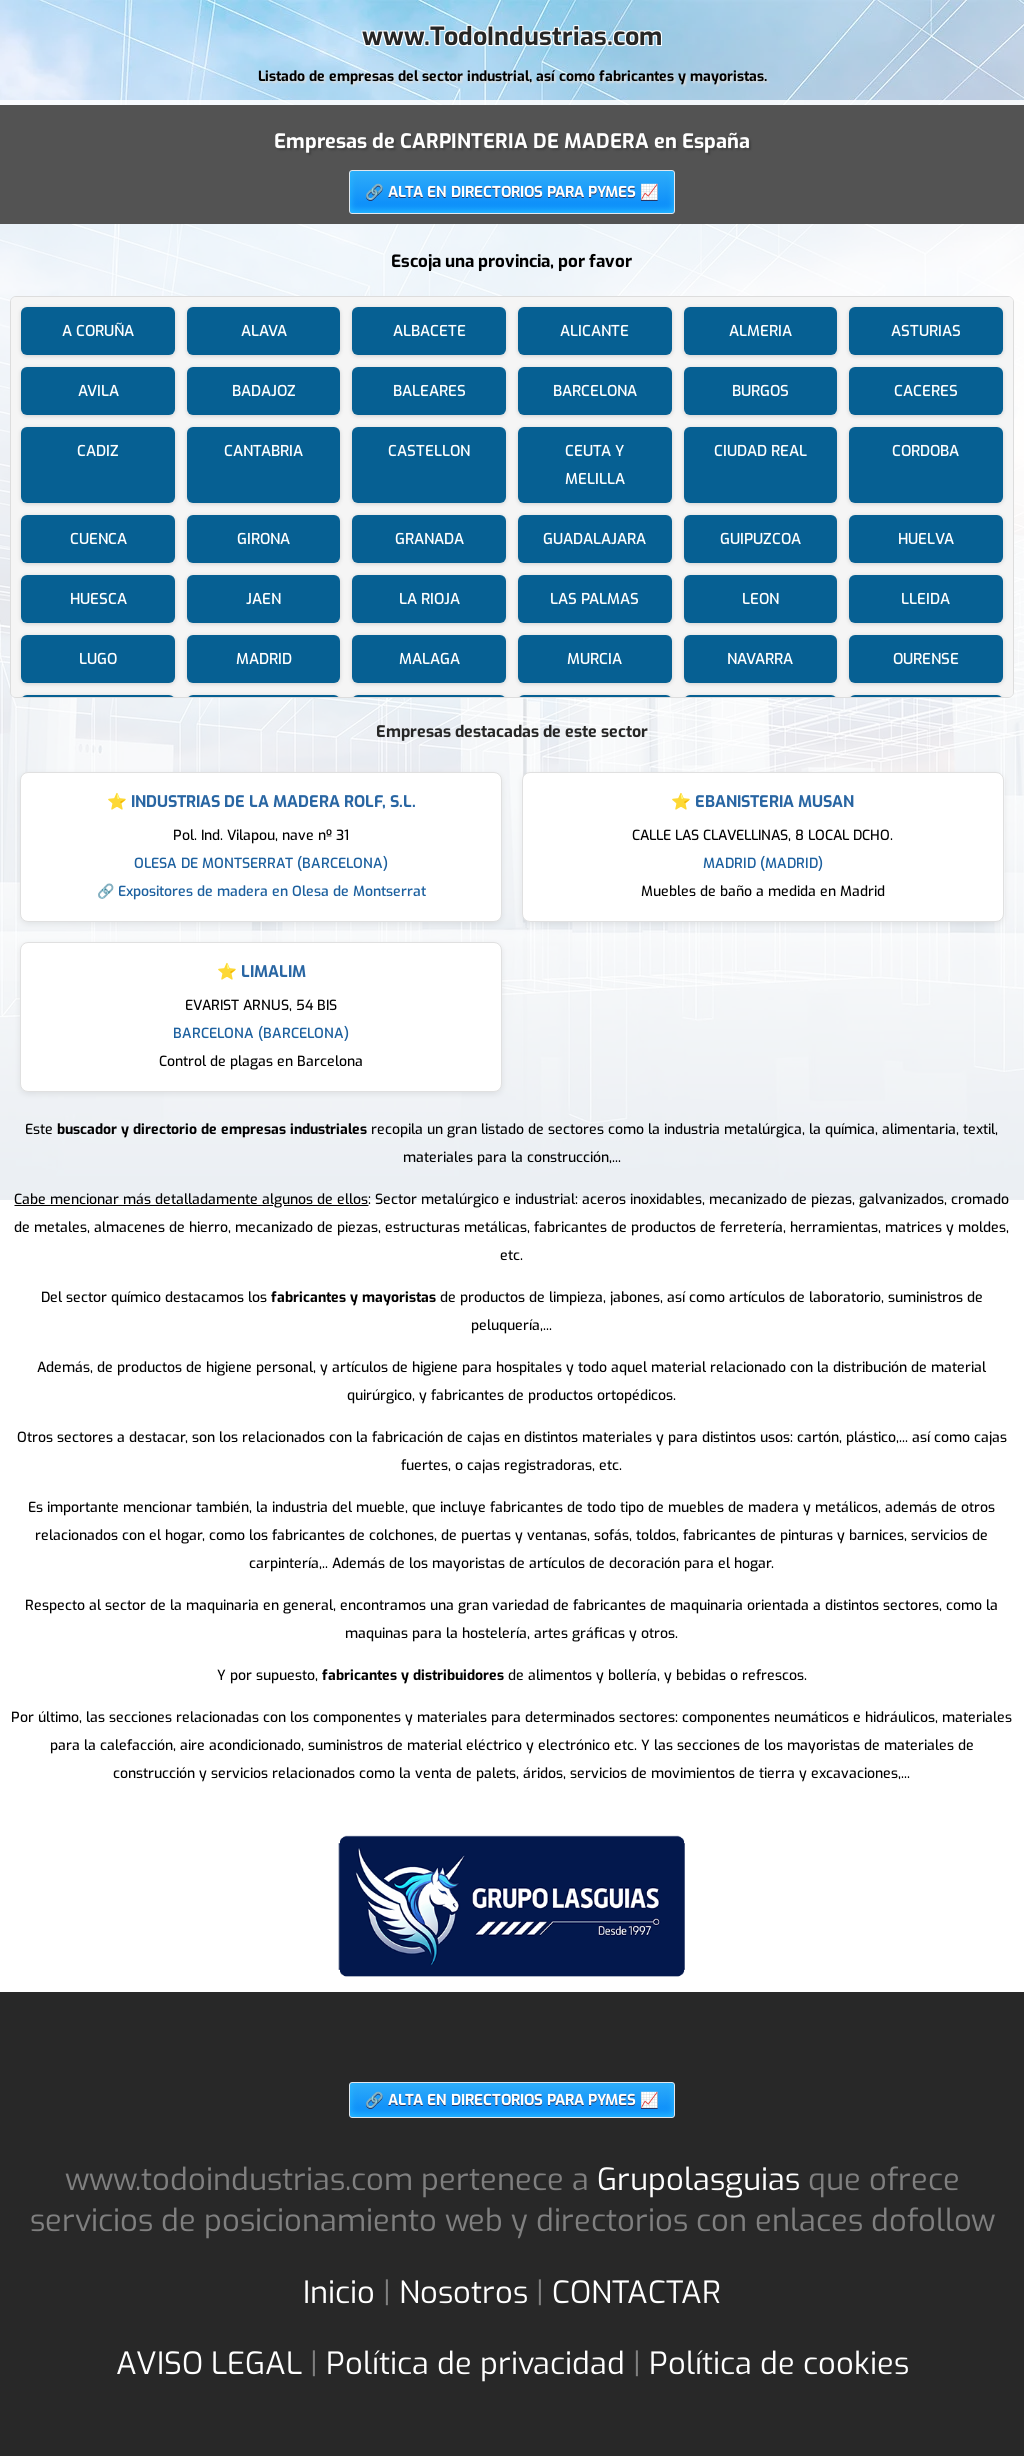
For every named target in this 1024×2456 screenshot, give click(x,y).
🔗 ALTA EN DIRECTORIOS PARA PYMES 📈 (512, 192)
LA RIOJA (429, 599)
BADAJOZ (264, 391)
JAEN (263, 599)
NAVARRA (760, 659)
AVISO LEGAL (209, 2363)
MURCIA (594, 659)
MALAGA (429, 659)
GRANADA (429, 539)
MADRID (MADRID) (763, 863)
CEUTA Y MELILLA (595, 465)
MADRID (264, 659)
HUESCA (98, 599)
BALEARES (429, 391)
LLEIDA (925, 599)
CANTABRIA (263, 451)
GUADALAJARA (594, 539)
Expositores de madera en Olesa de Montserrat (272, 891)
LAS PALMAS (594, 599)
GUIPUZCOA (760, 539)
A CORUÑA (98, 331)
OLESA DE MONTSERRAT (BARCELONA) (261, 863)
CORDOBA (925, 451)
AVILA (98, 391)
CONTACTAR (636, 2292)
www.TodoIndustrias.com (512, 36)
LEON (760, 599)
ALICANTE (594, 331)
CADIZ (98, 451)
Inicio (339, 2292)
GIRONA (263, 539)
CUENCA (98, 539)
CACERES (926, 391)
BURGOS (760, 391)
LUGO (98, 659)
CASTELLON (429, 451)
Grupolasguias (698, 2179)
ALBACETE (429, 331)
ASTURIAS (926, 331)
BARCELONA (595, 391)
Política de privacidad (475, 2363)
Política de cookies (779, 2363)
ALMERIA (760, 331)
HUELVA (926, 539)
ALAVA (264, 331)
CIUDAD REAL (760, 451)
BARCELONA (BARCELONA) (261, 1033)
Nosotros (463, 2292)
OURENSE (926, 659)
